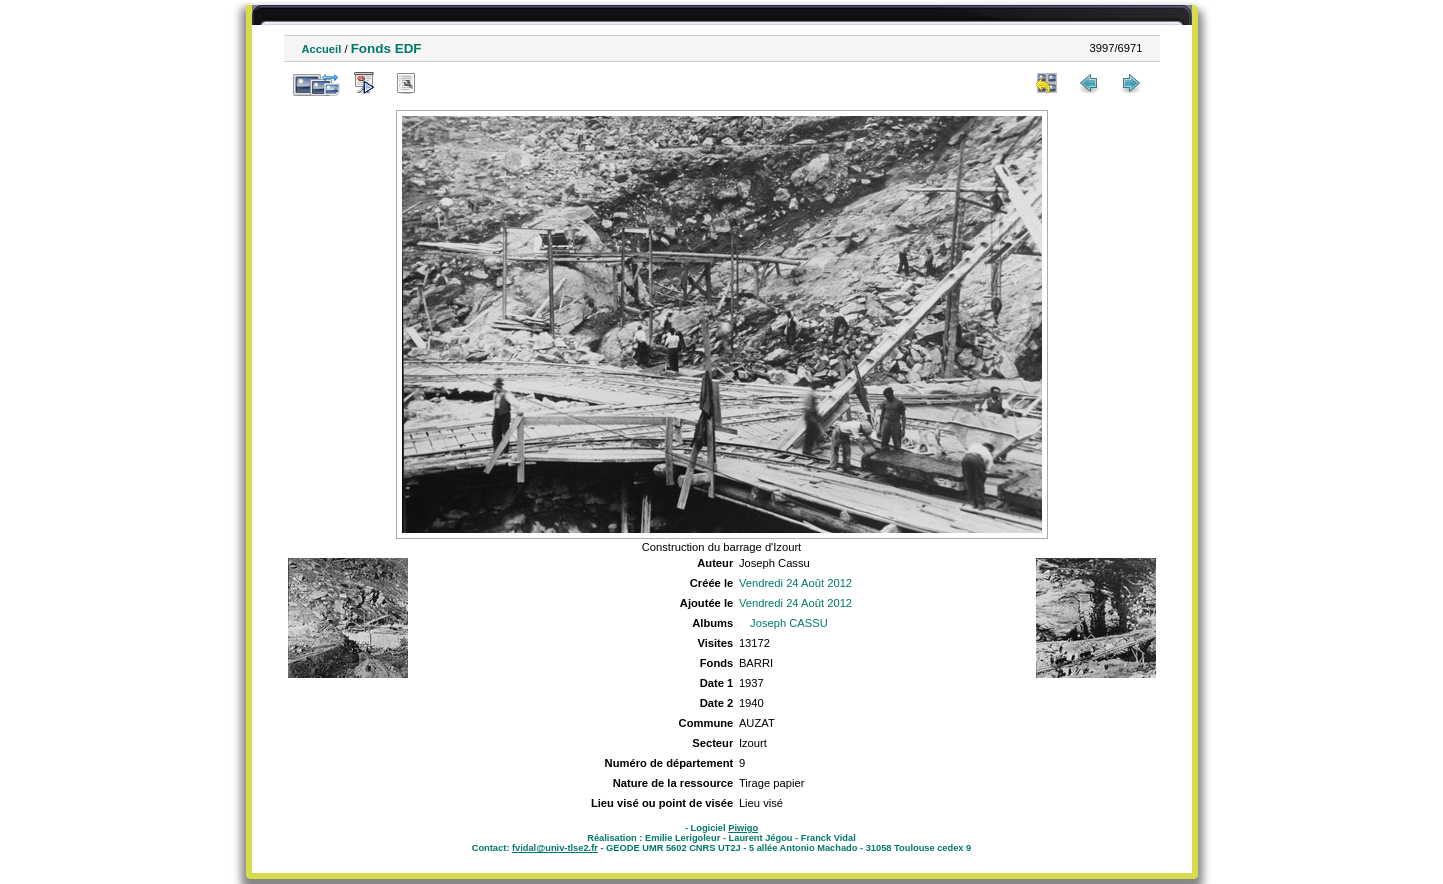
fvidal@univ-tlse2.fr (555, 848)
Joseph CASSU (789, 623)
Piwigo (743, 828)
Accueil (322, 49)
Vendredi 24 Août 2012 (795, 583)
